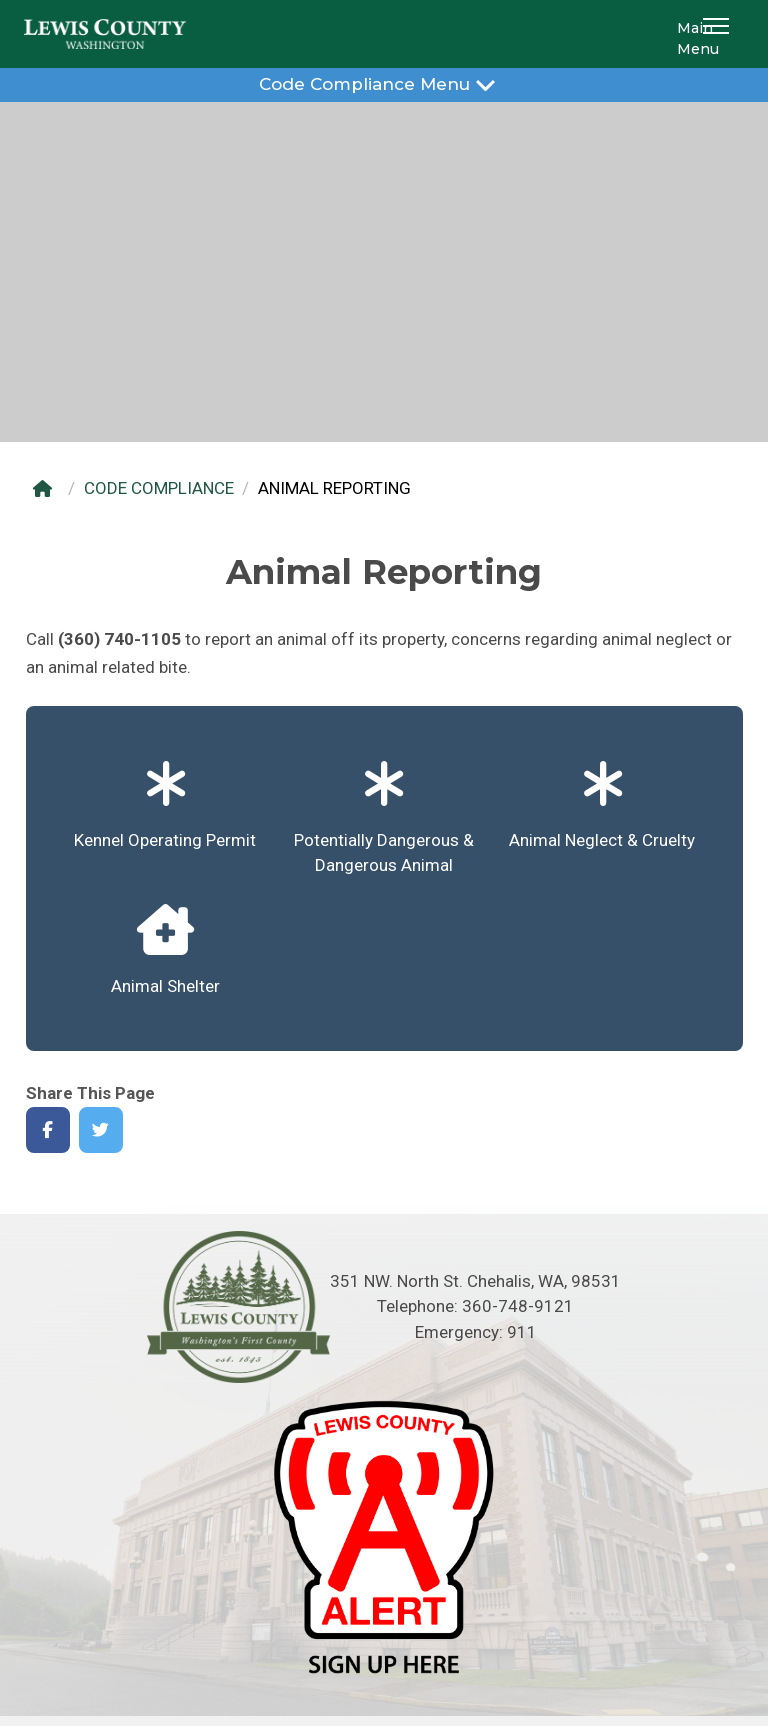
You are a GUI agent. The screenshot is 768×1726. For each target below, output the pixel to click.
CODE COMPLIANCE (159, 488)
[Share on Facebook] (48, 1130)
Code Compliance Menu (383, 83)
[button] (719, 34)
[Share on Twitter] (101, 1130)
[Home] (47, 488)
